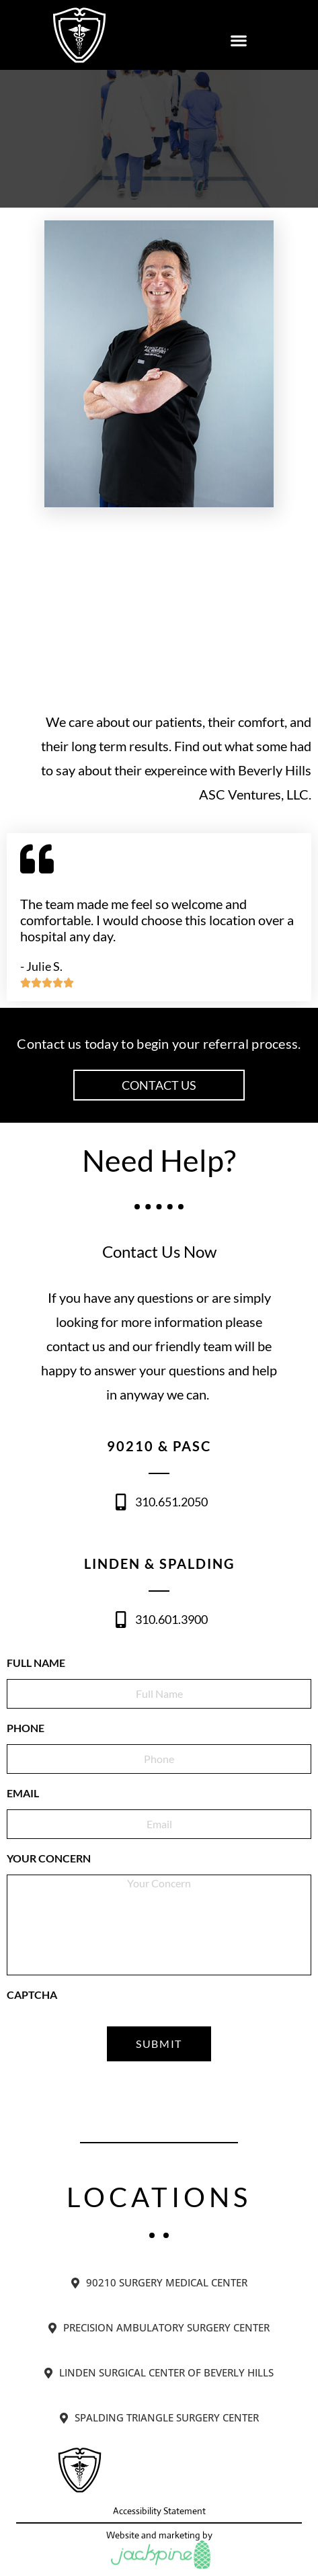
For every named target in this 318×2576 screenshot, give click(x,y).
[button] (238, 40)
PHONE (25, 1727)
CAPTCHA (32, 1994)
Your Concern (49, 1858)
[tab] (159, 2282)
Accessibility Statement (159, 2511)
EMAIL (23, 1793)
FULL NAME (36, 1662)
